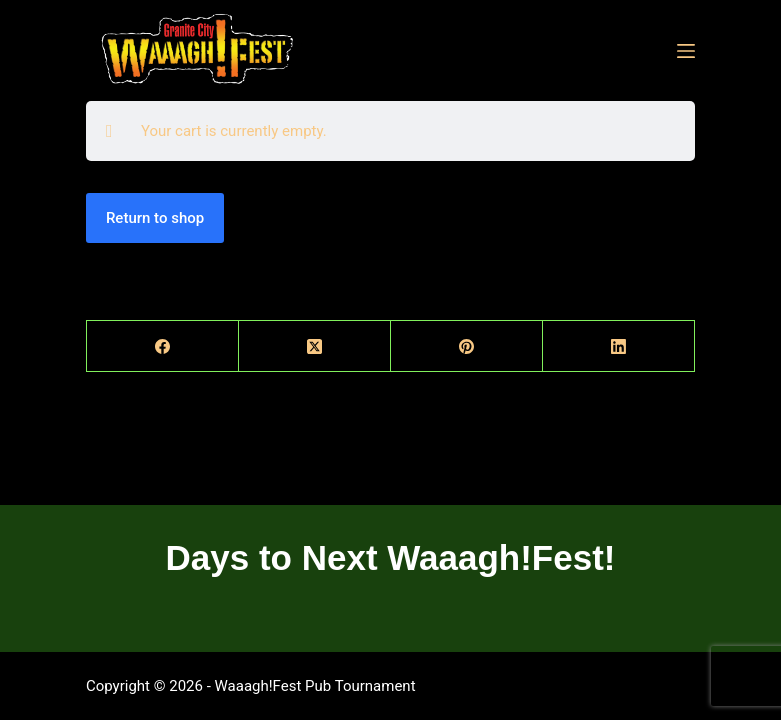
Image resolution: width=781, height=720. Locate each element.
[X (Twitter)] (315, 346)
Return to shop (155, 218)
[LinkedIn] (619, 346)
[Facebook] (163, 346)
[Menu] (686, 51)
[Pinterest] (467, 346)
